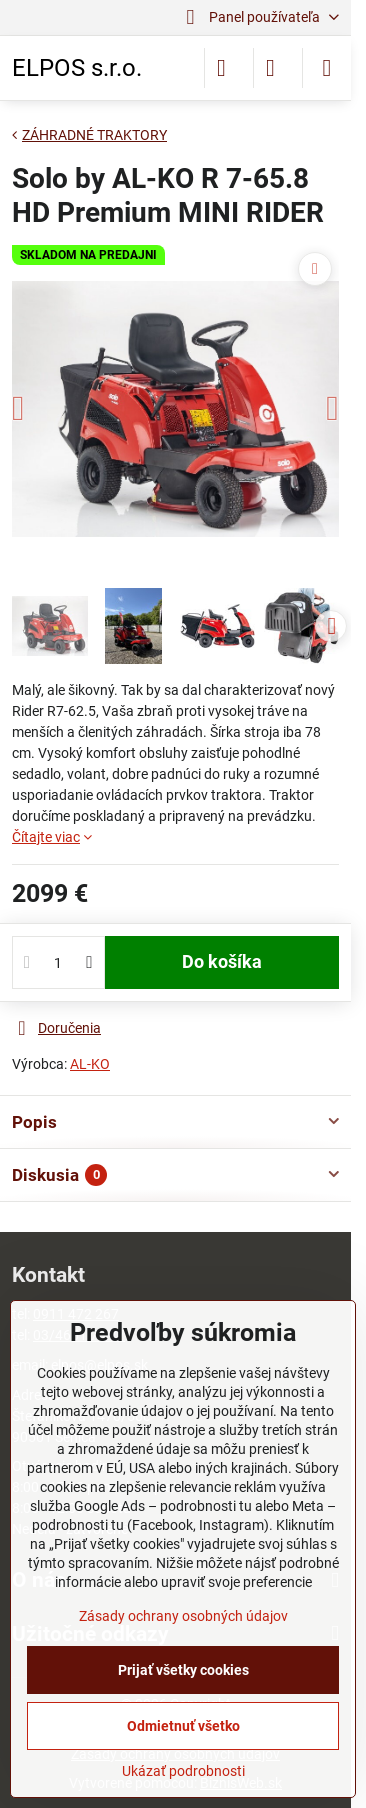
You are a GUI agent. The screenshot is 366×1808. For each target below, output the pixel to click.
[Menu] (327, 68)
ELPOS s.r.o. (77, 68)
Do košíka (222, 962)
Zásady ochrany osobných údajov (183, 1616)
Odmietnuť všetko (183, 1726)
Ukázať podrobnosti (183, 1771)
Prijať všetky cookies (183, 1670)
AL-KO (90, 1064)
